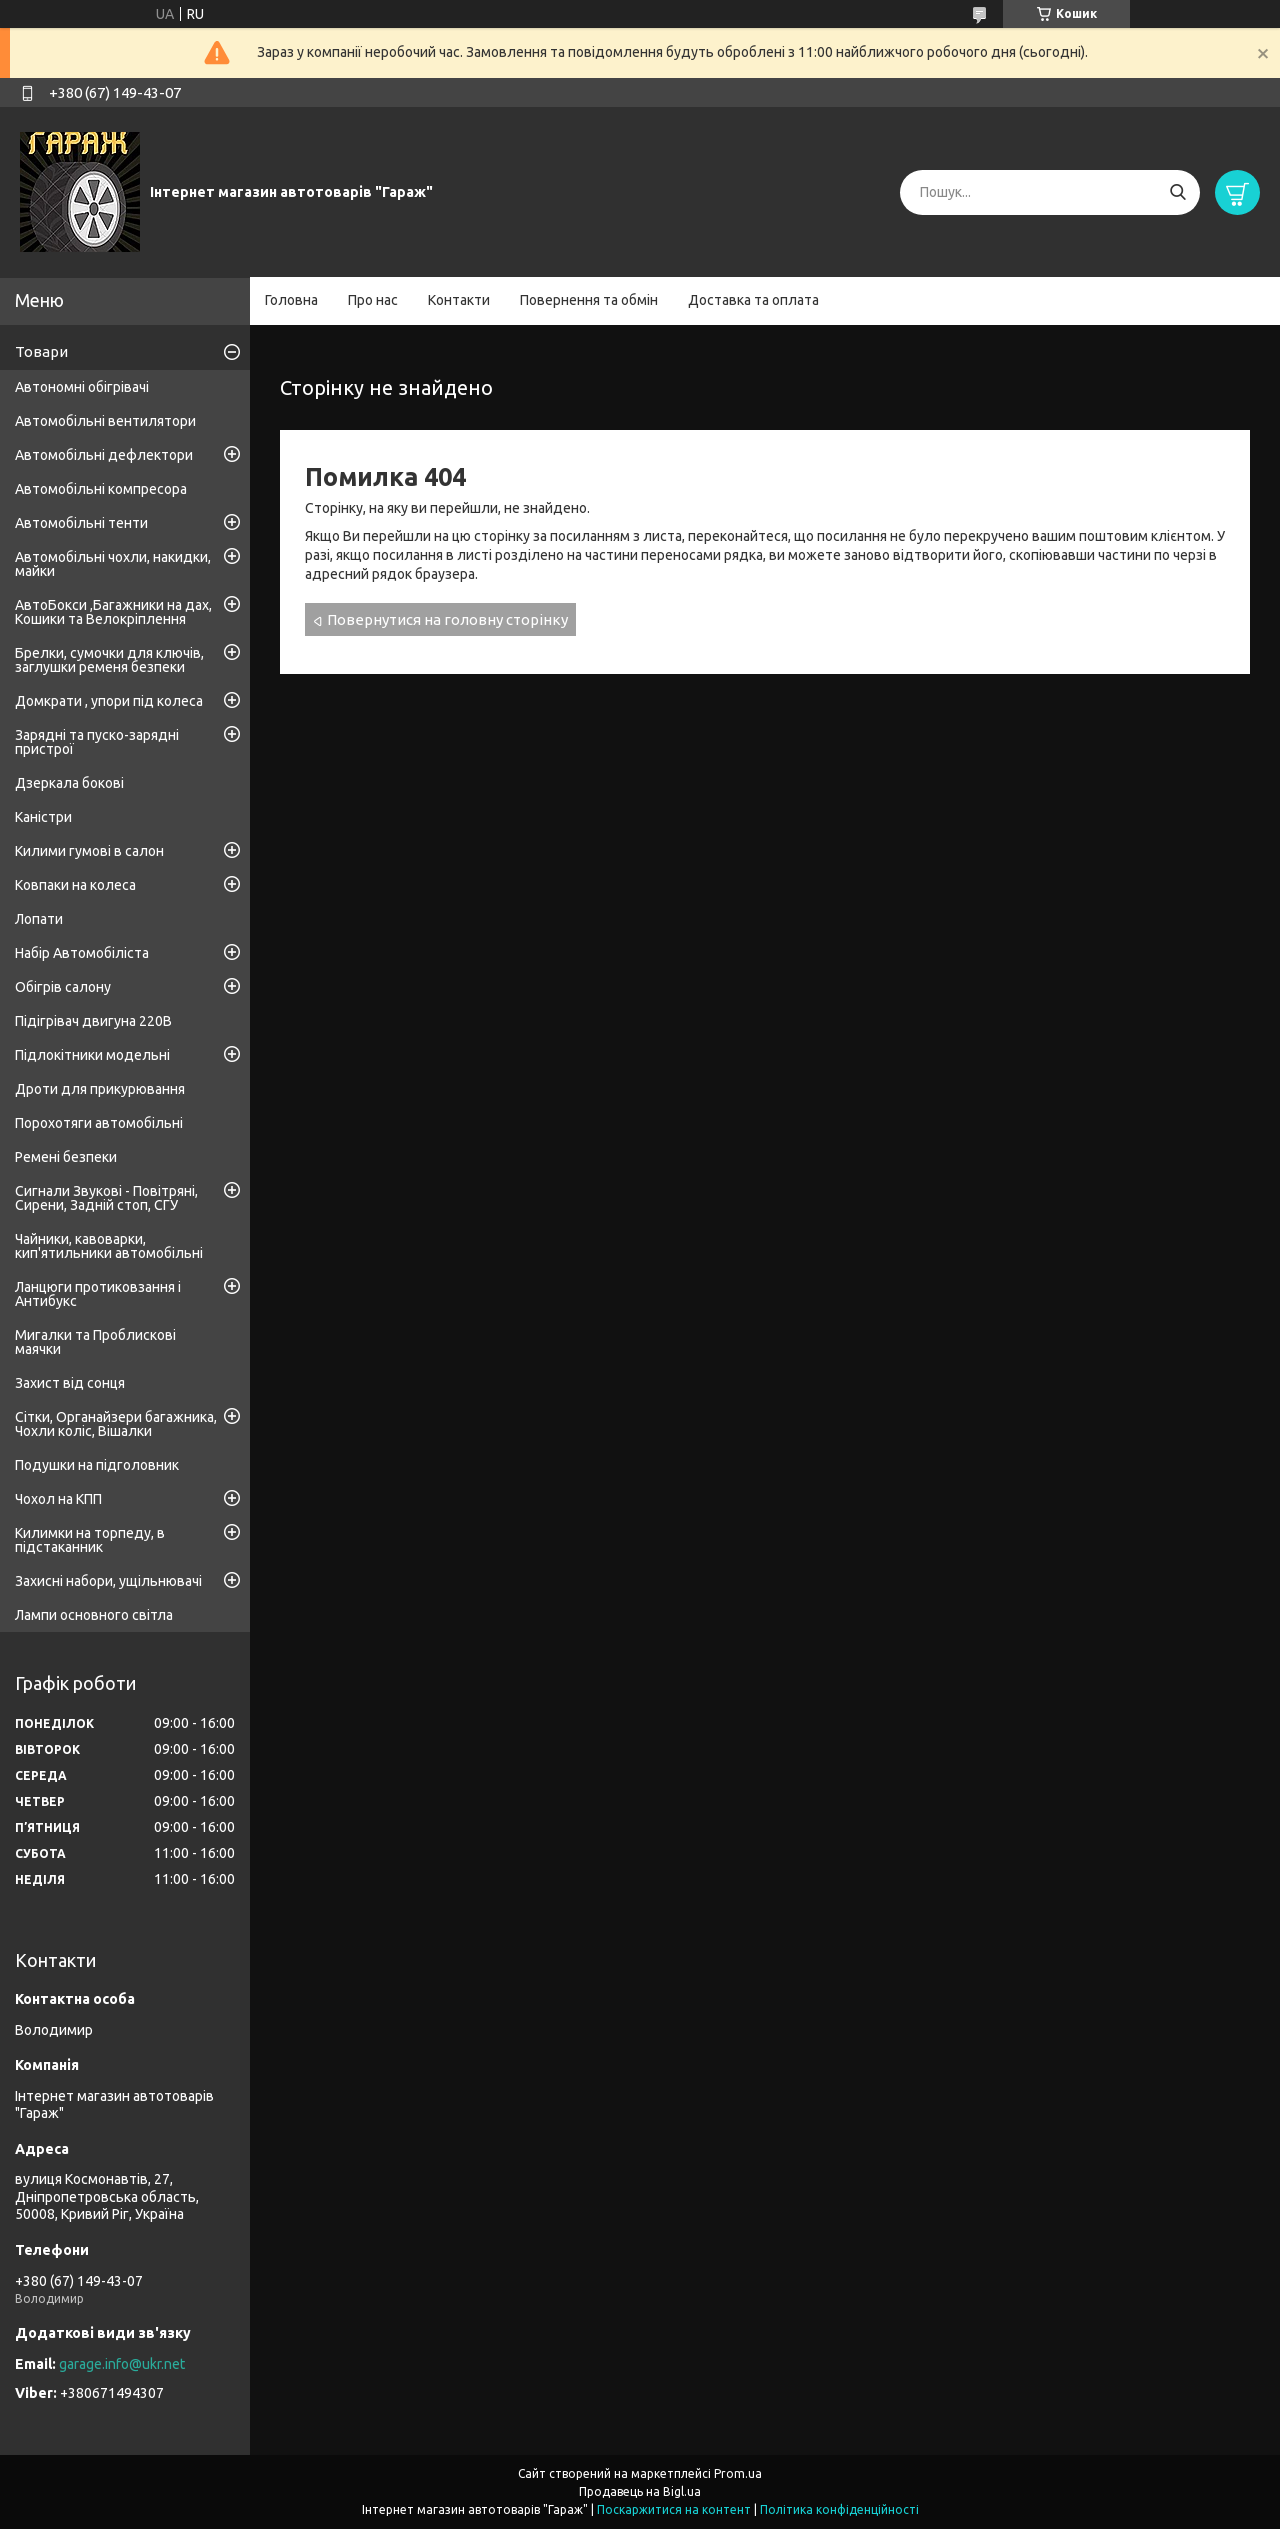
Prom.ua (738, 2473)
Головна (291, 300)
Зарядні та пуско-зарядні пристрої (97, 742)
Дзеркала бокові (69, 783)
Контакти (459, 300)
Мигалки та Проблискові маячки (95, 1342)
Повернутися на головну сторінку (447, 619)
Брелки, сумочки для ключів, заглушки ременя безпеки (109, 660)
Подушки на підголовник (97, 1465)
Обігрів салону (63, 987)
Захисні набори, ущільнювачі (108, 1581)
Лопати (39, 919)
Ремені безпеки (66, 1157)
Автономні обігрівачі (82, 387)
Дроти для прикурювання (100, 1089)
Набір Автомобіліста (82, 953)
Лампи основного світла (94, 1615)
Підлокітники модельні (92, 1055)
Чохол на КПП (58, 1499)
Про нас (373, 300)
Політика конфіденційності (839, 2509)
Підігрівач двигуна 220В (93, 1021)
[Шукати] (1177, 192)
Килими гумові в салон (89, 851)
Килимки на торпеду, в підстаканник (90, 1540)
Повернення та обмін (589, 300)
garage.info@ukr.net (122, 2364)
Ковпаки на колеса (75, 885)
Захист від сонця (70, 1383)
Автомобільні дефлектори (104, 455)
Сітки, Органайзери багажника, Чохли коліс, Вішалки (116, 1424)
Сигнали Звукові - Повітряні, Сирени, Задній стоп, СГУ (106, 1198)
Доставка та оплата (753, 300)
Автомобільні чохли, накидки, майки (113, 564)
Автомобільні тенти (81, 523)
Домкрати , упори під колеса (109, 701)
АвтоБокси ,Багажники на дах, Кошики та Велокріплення (113, 612)
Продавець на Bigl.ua (640, 2491)
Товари (41, 351)
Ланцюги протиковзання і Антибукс (98, 1294)
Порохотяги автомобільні (99, 1123)
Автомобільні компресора (101, 489)
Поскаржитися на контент (674, 2509)
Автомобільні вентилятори (105, 421)
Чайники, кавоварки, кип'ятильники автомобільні (109, 1246)
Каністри (43, 817)
